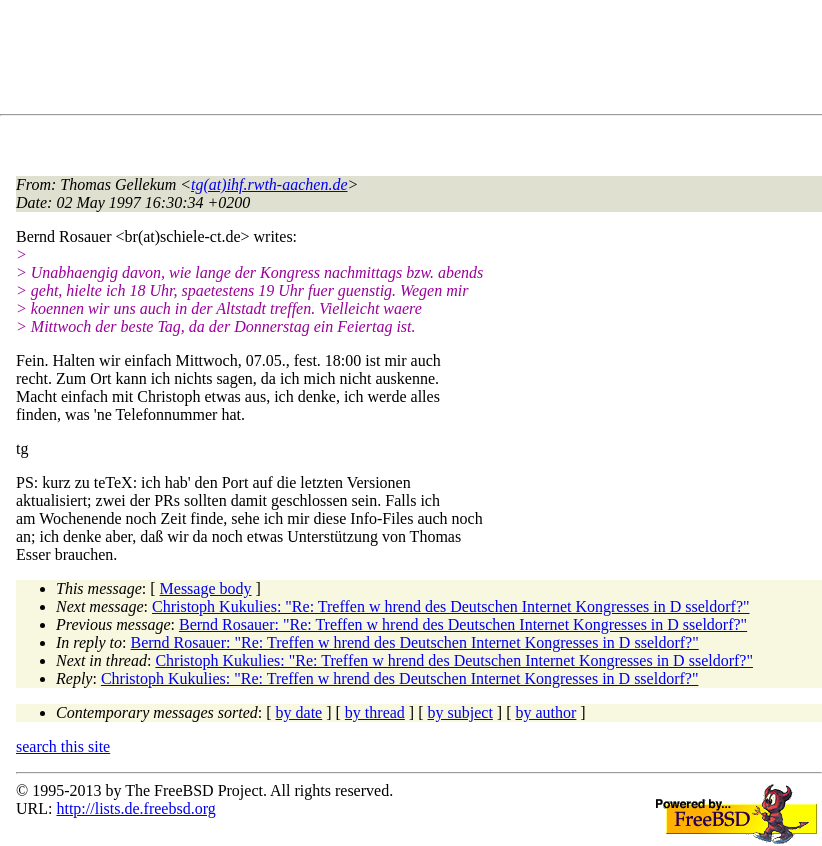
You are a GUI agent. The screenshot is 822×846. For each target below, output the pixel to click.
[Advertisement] (380, 61)
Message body (206, 588)
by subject (460, 712)
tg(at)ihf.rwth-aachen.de (269, 184)
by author (545, 712)
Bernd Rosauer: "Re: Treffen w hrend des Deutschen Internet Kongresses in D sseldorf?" (463, 624)
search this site (63, 746)
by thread (375, 712)
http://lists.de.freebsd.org (135, 808)
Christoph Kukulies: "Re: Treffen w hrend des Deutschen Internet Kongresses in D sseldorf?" (451, 606)
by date (299, 712)
